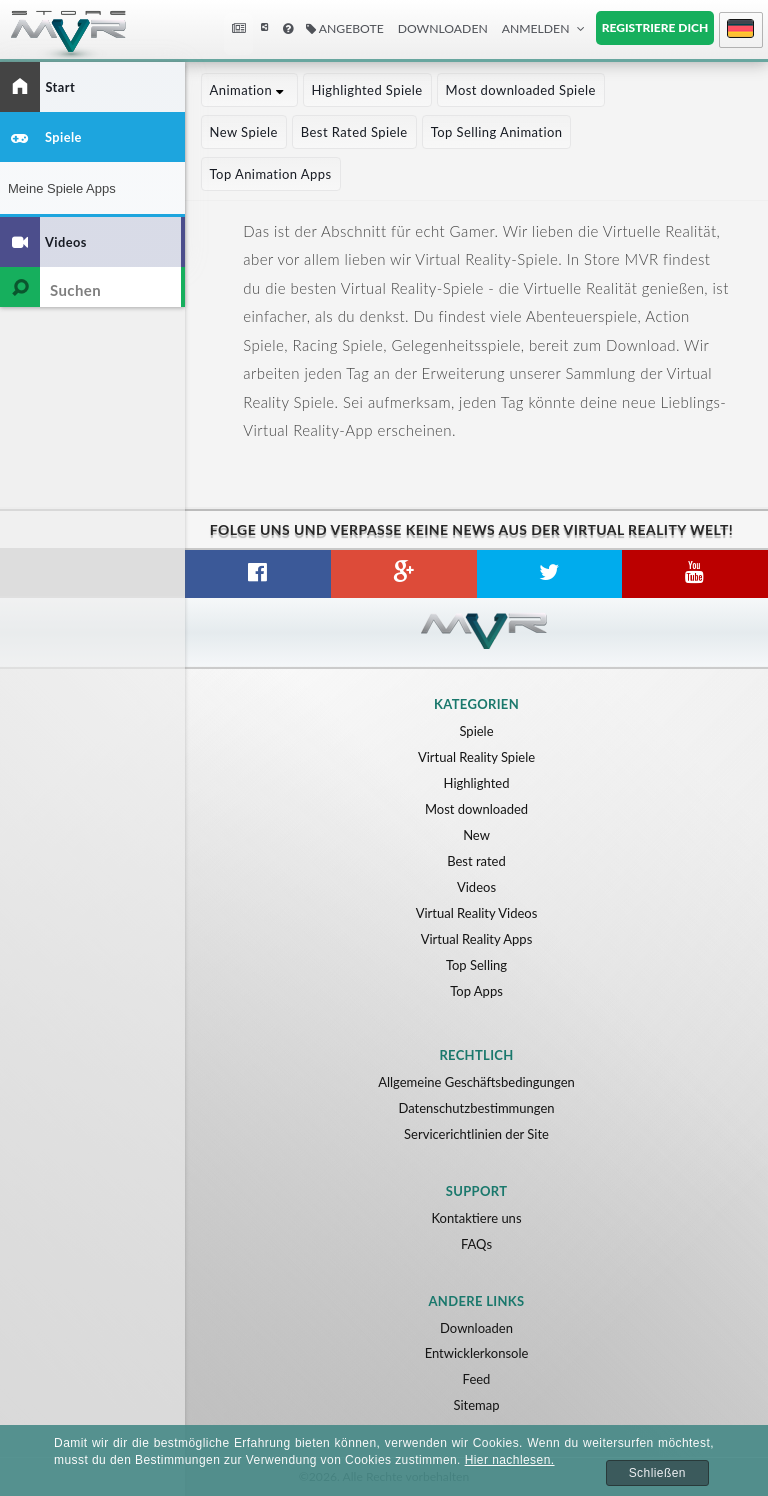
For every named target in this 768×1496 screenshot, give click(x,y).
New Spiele (244, 132)
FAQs (476, 1244)
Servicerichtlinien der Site (476, 1134)
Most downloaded (476, 809)
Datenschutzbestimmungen (476, 1108)
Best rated (476, 861)
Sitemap (476, 1405)
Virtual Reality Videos (477, 913)
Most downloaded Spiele (521, 90)
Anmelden (536, 28)
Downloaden (443, 28)
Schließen (657, 1473)
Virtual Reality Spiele (476, 757)
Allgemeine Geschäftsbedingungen (476, 1082)
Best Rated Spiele (354, 132)
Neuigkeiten (241, 28)
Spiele (476, 731)
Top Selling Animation (497, 132)
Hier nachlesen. (510, 1460)
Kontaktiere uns (476, 1218)
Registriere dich (655, 27)
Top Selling (476, 965)
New (476, 835)
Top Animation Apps (271, 174)
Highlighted (477, 783)
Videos (476, 887)
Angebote (345, 28)
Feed (477, 1379)
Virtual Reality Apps (477, 939)
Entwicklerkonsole (477, 1353)
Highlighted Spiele (367, 90)
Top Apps (476, 991)
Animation (249, 90)
